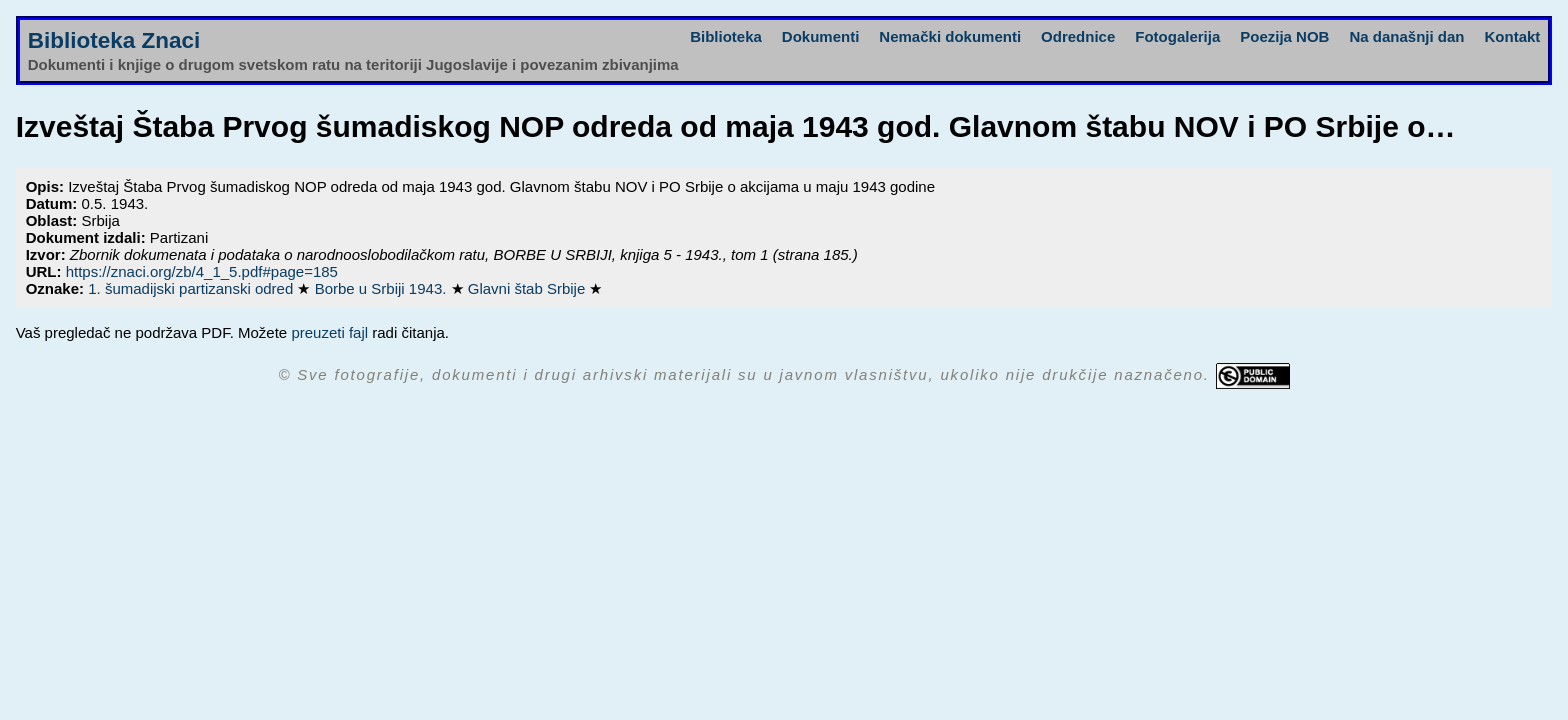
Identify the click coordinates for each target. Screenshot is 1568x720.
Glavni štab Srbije (529, 288)
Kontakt (1512, 36)
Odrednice (1078, 36)
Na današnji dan (1406, 36)
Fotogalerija (1177, 36)
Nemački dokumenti (950, 36)
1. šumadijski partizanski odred (192, 288)
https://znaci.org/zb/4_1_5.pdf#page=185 (202, 271)
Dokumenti (821, 36)
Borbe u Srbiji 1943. (383, 288)
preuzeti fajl (329, 332)
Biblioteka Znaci (114, 40)
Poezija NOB (1284, 36)
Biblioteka (726, 36)
